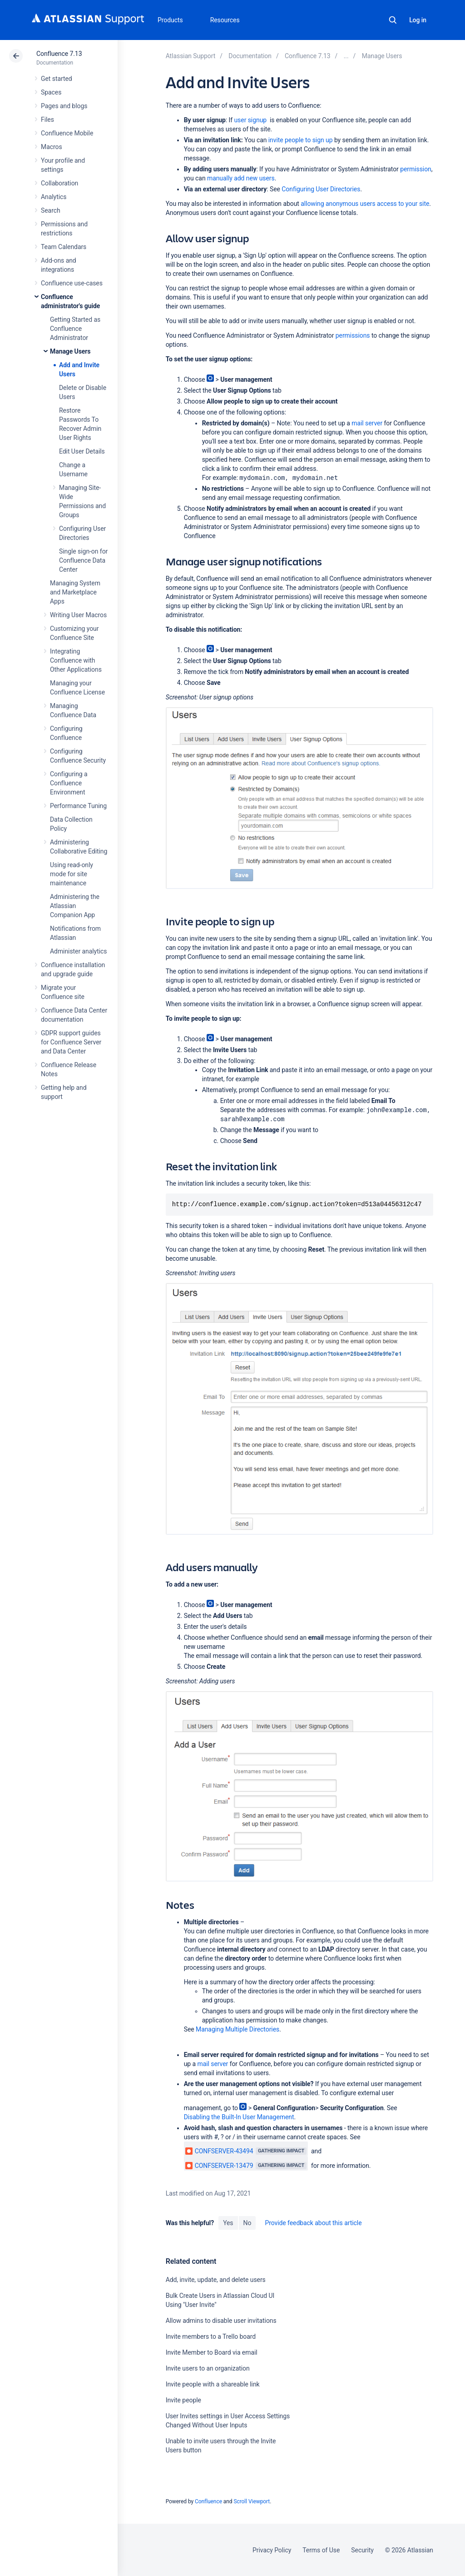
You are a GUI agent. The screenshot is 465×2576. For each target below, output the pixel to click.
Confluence (208, 2501)
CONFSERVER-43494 (219, 2151)
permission (415, 169)
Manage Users (70, 351)
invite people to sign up (300, 140)
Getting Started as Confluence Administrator (75, 328)
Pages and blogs (64, 106)
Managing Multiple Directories (237, 2029)
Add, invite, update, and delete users (216, 2279)
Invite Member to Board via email (211, 2352)
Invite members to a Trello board (211, 2336)
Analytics (53, 196)
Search (393, 20)
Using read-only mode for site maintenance (71, 874)
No (247, 2223)
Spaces (51, 92)
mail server (366, 423)
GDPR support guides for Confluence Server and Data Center (71, 1042)
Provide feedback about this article (313, 2223)
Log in (417, 20)
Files (47, 119)
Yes (228, 2223)
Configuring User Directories (321, 189)
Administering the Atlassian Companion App (74, 906)
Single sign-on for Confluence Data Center (83, 560)
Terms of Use (321, 2550)
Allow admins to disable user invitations (221, 2320)
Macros (51, 146)
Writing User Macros (78, 615)
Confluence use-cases (72, 283)
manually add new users (241, 178)
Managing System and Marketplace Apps (75, 592)
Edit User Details (82, 451)
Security (362, 2550)
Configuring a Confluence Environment (69, 783)
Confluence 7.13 (59, 53)
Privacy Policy (271, 2550)
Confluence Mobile (67, 133)
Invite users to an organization (208, 2368)
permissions (353, 335)
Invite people (183, 2400)
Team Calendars (63, 246)
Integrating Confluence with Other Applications (76, 660)
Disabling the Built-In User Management (239, 2117)
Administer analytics (78, 951)
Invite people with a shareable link (213, 2384)
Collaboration (59, 183)
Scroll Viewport (251, 2501)
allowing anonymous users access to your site (365, 203)
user (250, 120)
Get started (56, 78)
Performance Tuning (78, 805)
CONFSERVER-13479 (219, 2165)
